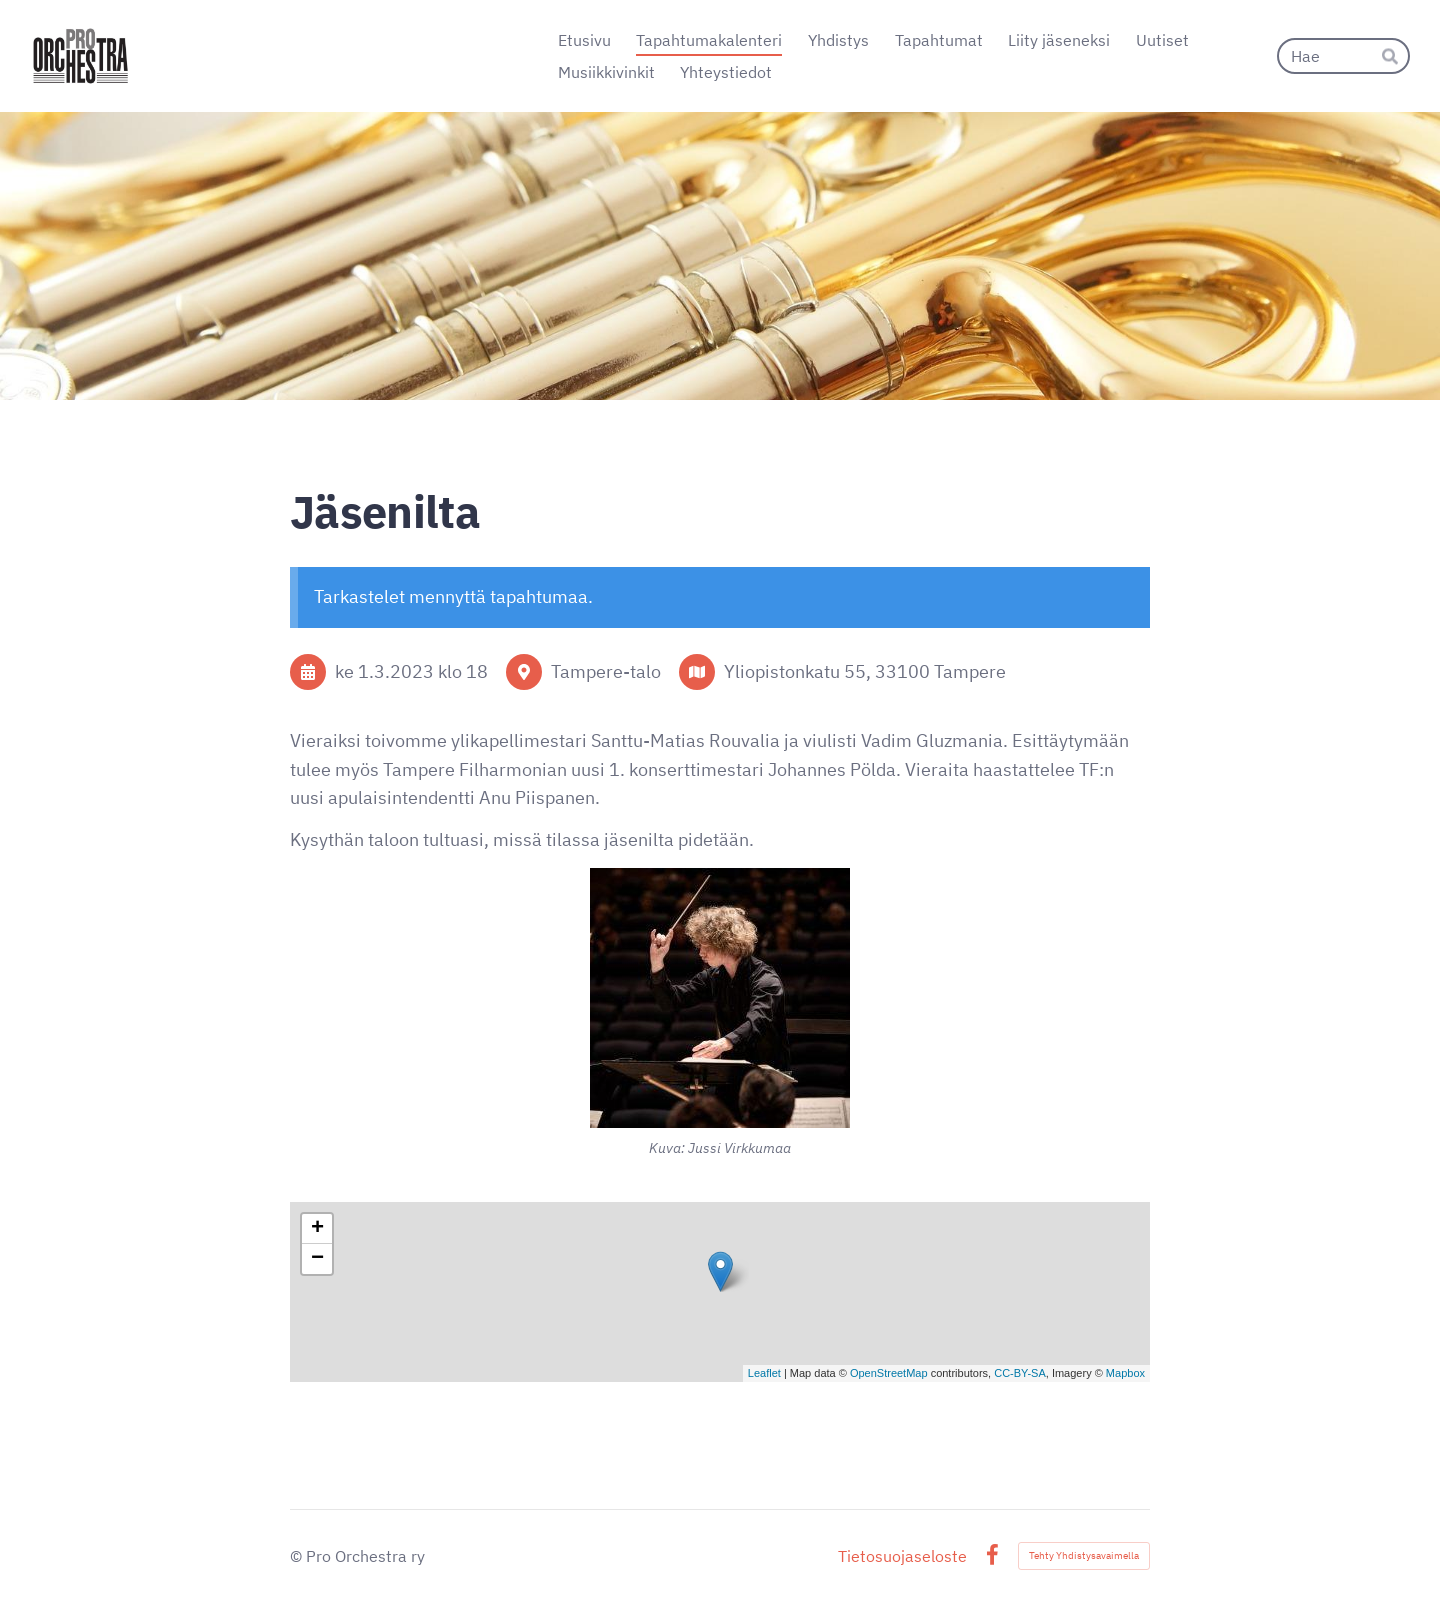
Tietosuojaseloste (902, 1556)
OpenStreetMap (889, 1373)
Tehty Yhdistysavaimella (1084, 1555)
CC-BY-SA (1020, 1373)
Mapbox (1125, 1373)
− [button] (317, 1259)
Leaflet (764, 1373)
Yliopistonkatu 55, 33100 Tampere (865, 671)
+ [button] (317, 1229)
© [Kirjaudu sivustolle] (298, 1556)
